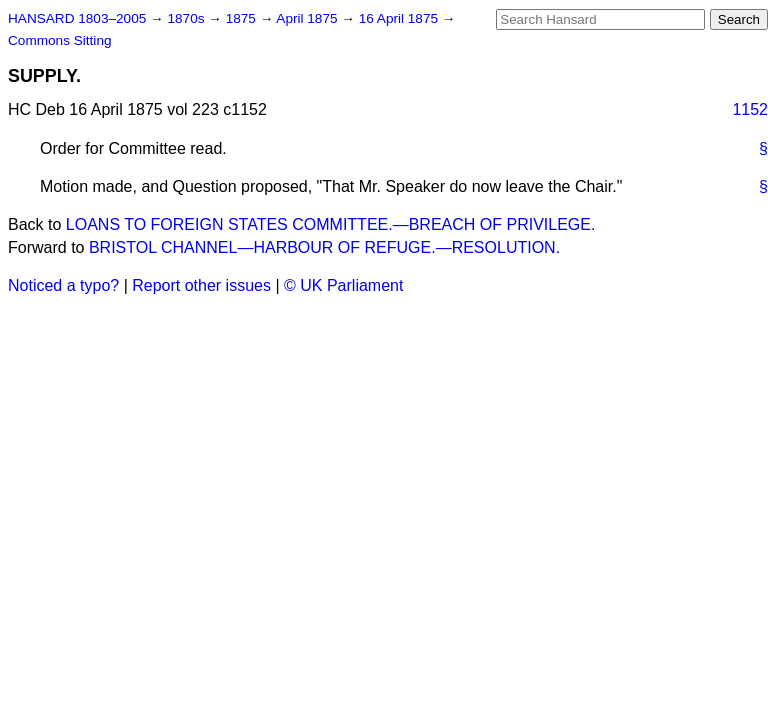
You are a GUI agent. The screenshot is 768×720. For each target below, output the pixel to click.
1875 (243, 18)
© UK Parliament (343, 285)
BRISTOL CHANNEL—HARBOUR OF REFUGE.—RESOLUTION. (324, 247)
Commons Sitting (60, 40)
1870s (187, 18)
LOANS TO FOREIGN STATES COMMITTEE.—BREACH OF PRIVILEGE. (331, 224)
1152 (750, 109)
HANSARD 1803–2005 (77, 18)
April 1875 (308, 18)
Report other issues (201, 285)
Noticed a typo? (63, 285)
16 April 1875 (400, 18)
